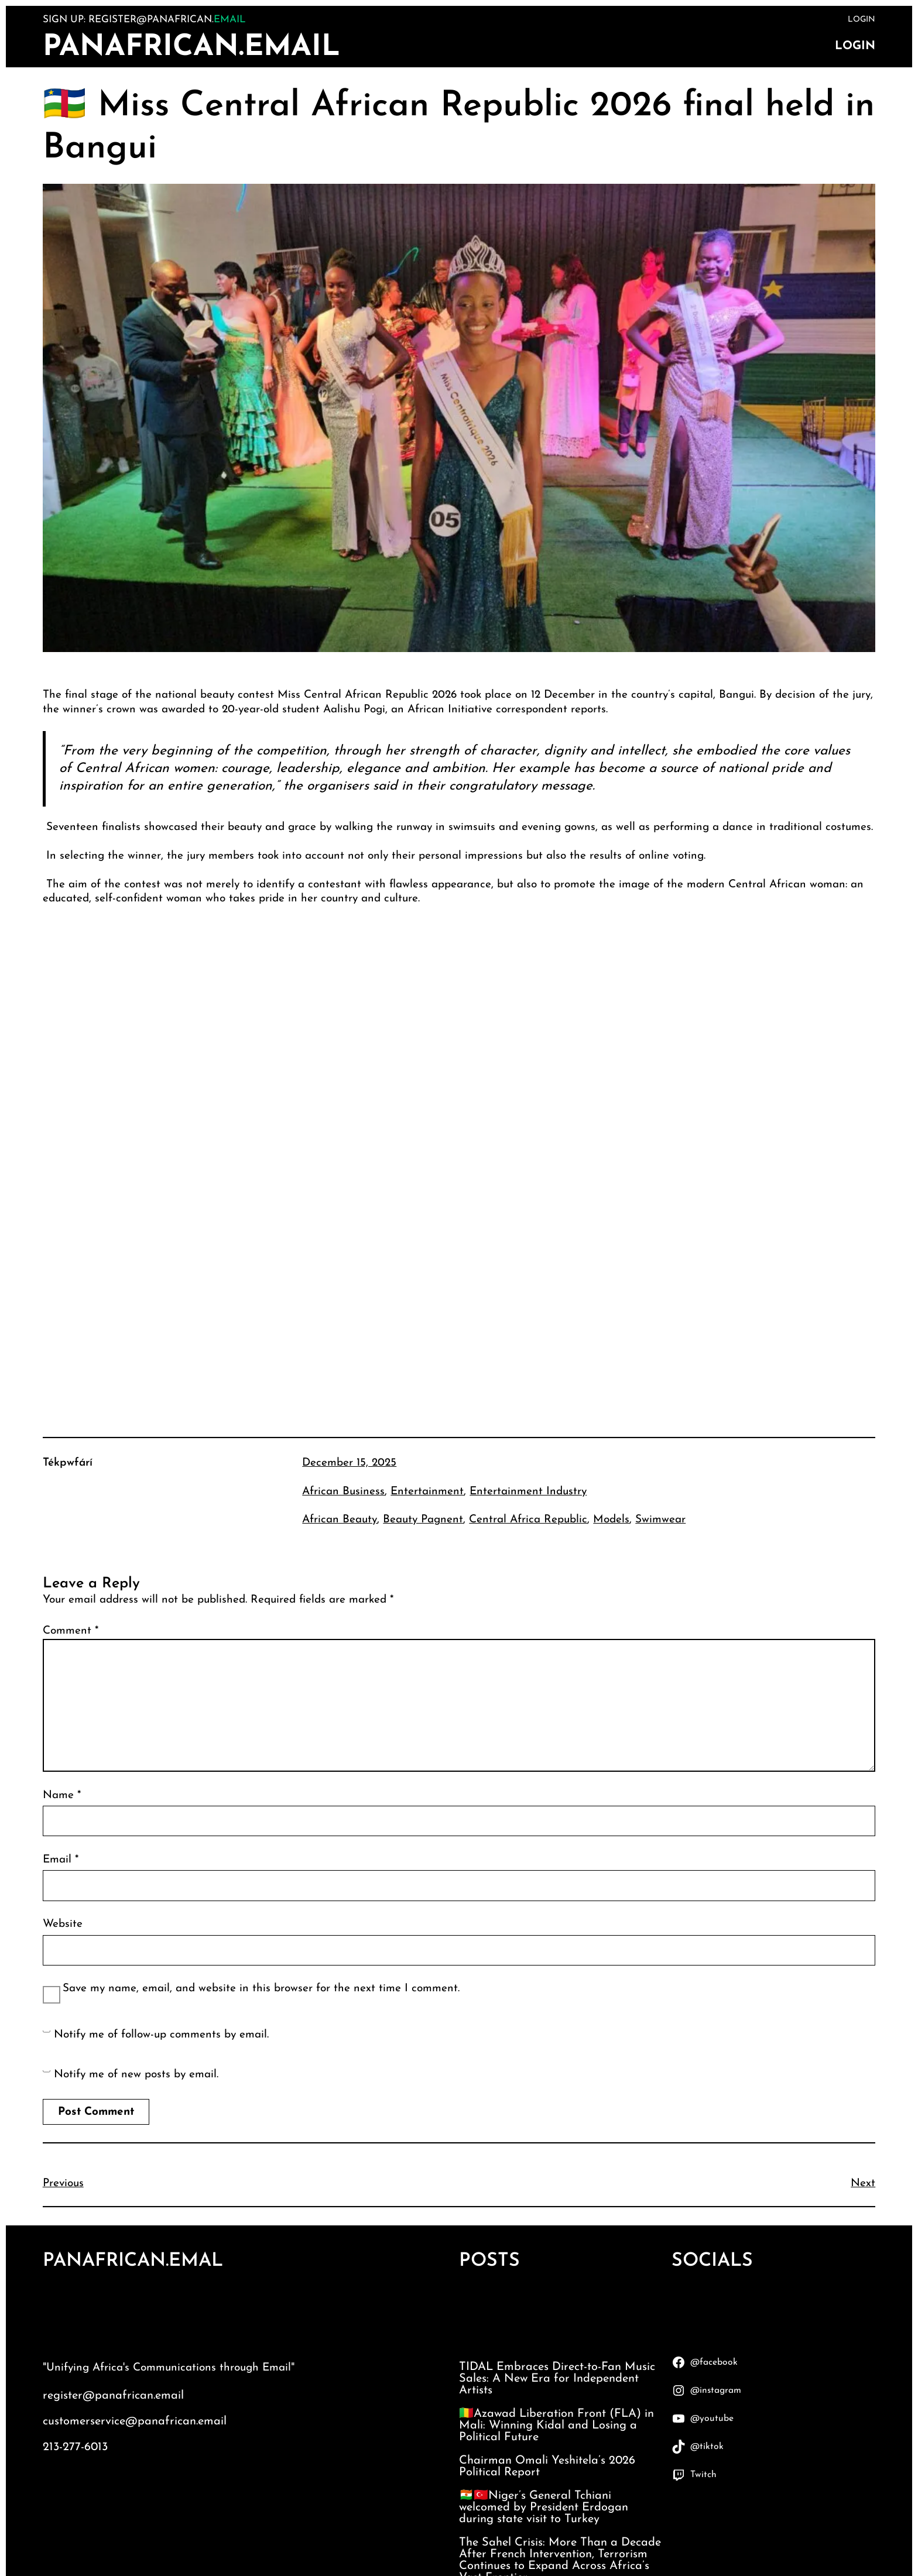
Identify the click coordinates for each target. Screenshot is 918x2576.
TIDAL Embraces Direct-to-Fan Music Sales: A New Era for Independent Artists (557, 2378)
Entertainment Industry (528, 1491)
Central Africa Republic (528, 1519)
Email (60, 1859)
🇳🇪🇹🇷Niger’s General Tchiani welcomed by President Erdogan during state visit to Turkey (543, 2507)
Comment (70, 1631)
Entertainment (427, 1491)
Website (63, 1924)
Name (62, 1795)
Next (863, 2183)
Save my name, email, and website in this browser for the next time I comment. (261, 1988)
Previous (63, 2183)
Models (611, 1519)
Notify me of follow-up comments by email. (161, 2034)
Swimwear (660, 1519)
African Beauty (339, 1519)
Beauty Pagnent (423, 1519)
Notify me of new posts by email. (136, 2074)
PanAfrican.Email (191, 48)
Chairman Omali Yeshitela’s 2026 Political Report (547, 2466)
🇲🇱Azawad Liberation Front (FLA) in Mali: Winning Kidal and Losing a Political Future (556, 2425)
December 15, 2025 (349, 1463)
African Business (343, 1491)
